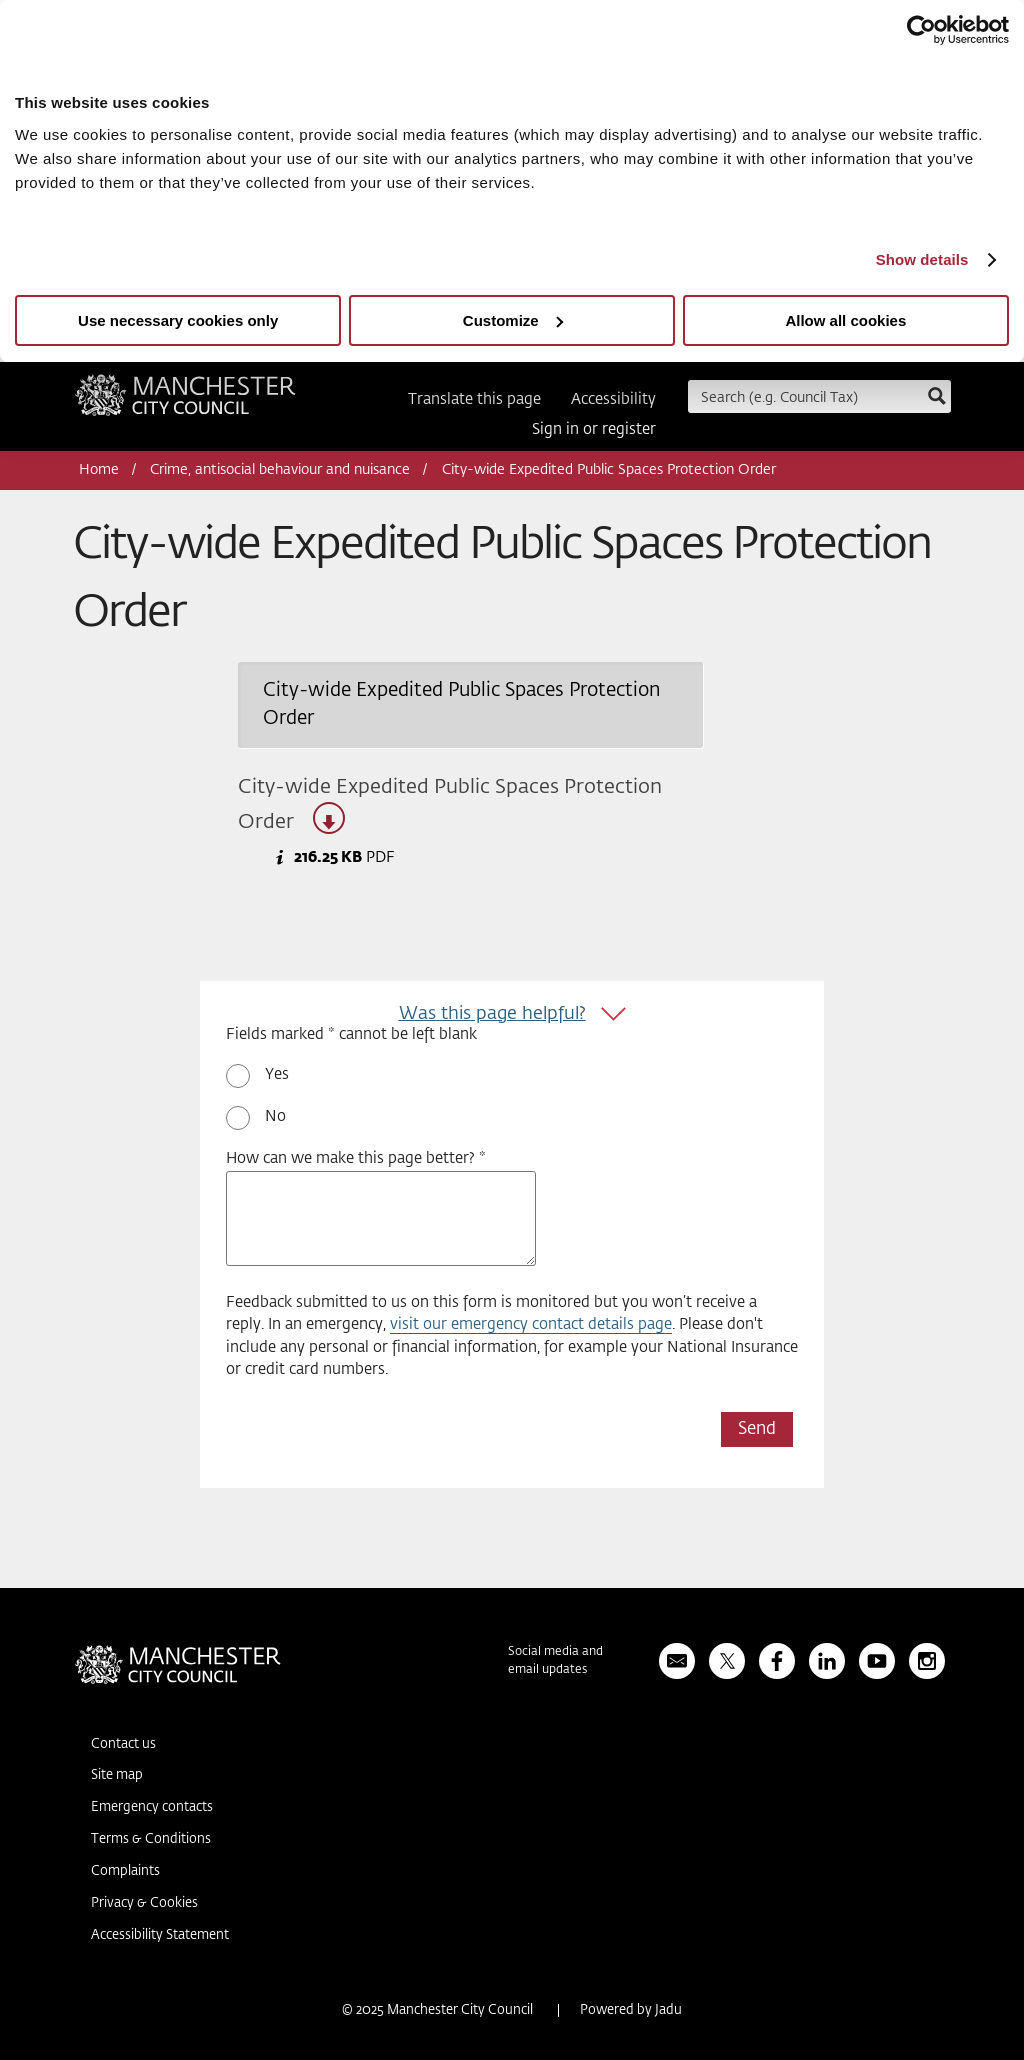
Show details (922, 259)
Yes (277, 1074)
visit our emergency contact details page (531, 1324)
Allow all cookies (845, 320)
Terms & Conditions (151, 1839)
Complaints (125, 1871)
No (275, 1116)
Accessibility (613, 399)
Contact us (123, 1744)
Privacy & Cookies (144, 1903)
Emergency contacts (152, 1807)
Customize (513, 320)
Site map (117, 1775)
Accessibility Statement (160, 1935)
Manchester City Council (185, 402)
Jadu (668, 2010)
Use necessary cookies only (178, 320)
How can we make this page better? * (356, 1158)
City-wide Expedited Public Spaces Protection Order (450, 806)
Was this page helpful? (492, 1014)
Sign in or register (594, 429)
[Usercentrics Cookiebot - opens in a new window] (921, 30)
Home (99, 470)
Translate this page (474, 399)
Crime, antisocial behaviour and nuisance (280, 470)
